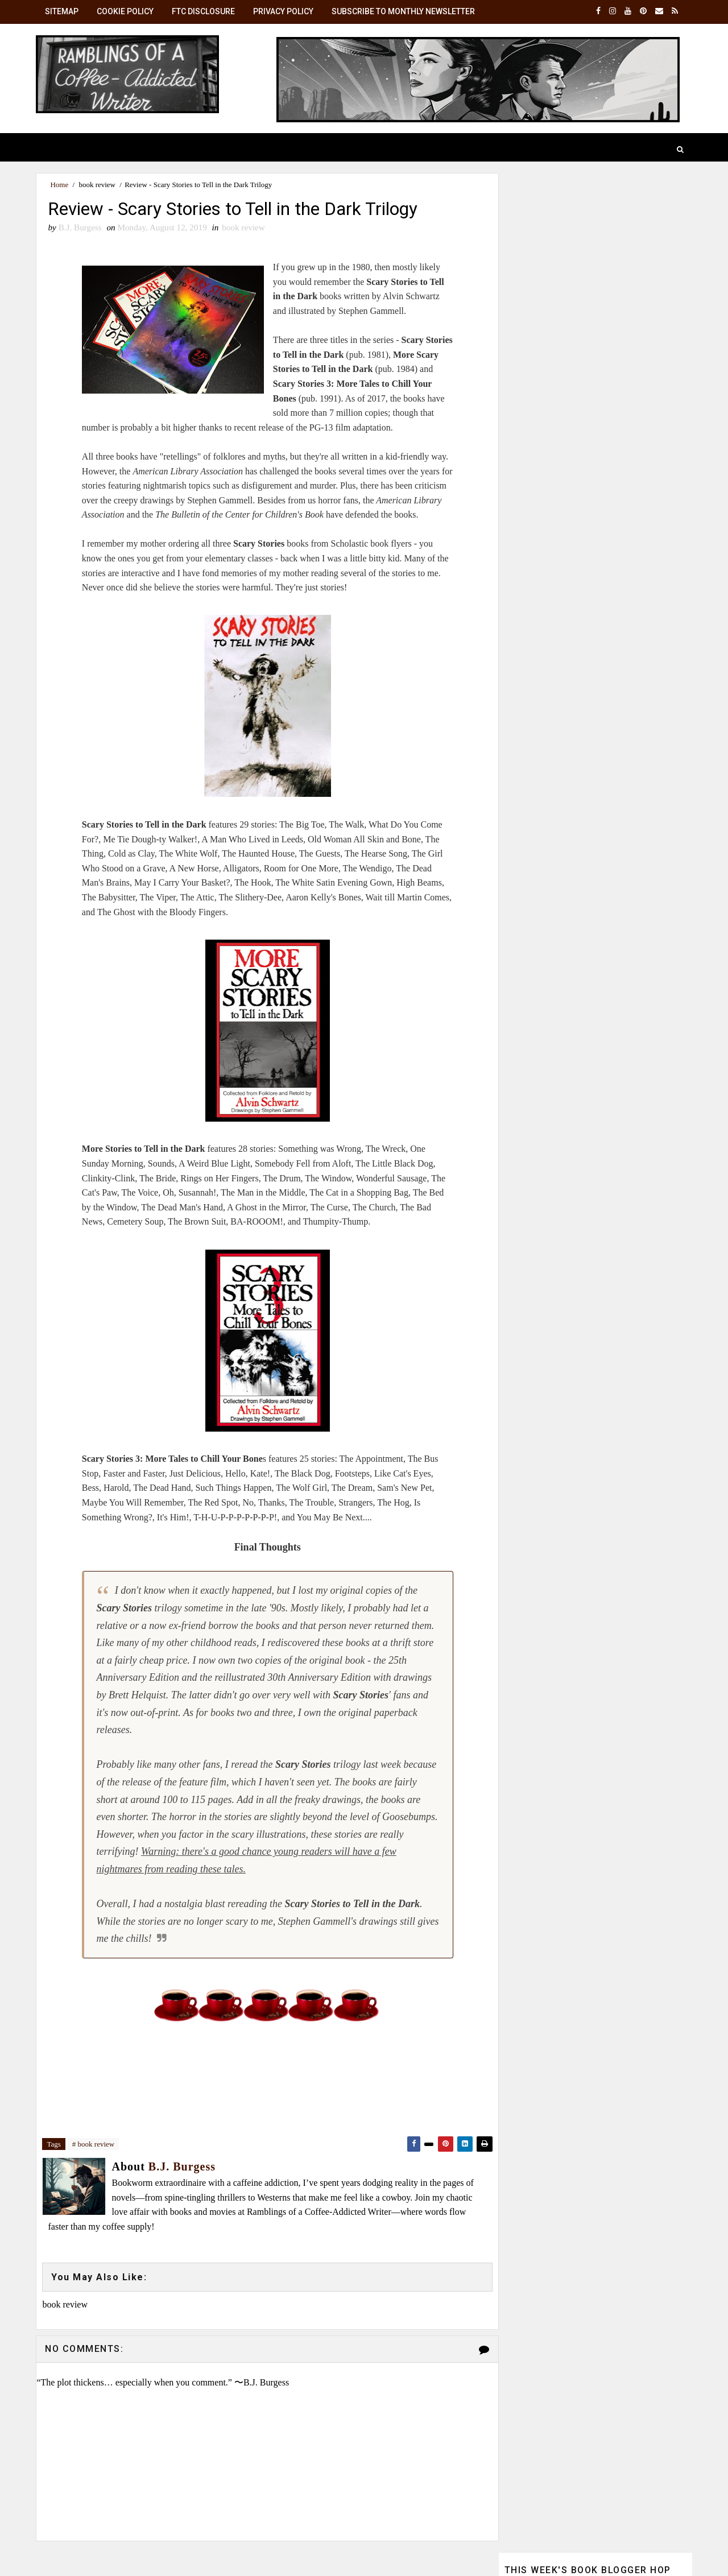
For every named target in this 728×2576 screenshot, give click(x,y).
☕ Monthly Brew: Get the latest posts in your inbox (589, 732)
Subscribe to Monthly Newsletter (404, 11)
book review (98, 184)
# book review (94, 2144)
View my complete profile (548, 977)
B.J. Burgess (589, 860)
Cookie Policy (126, 11)
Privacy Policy (284, 11)
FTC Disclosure (204, 11)
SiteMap (63, 11)
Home (60, 184)
